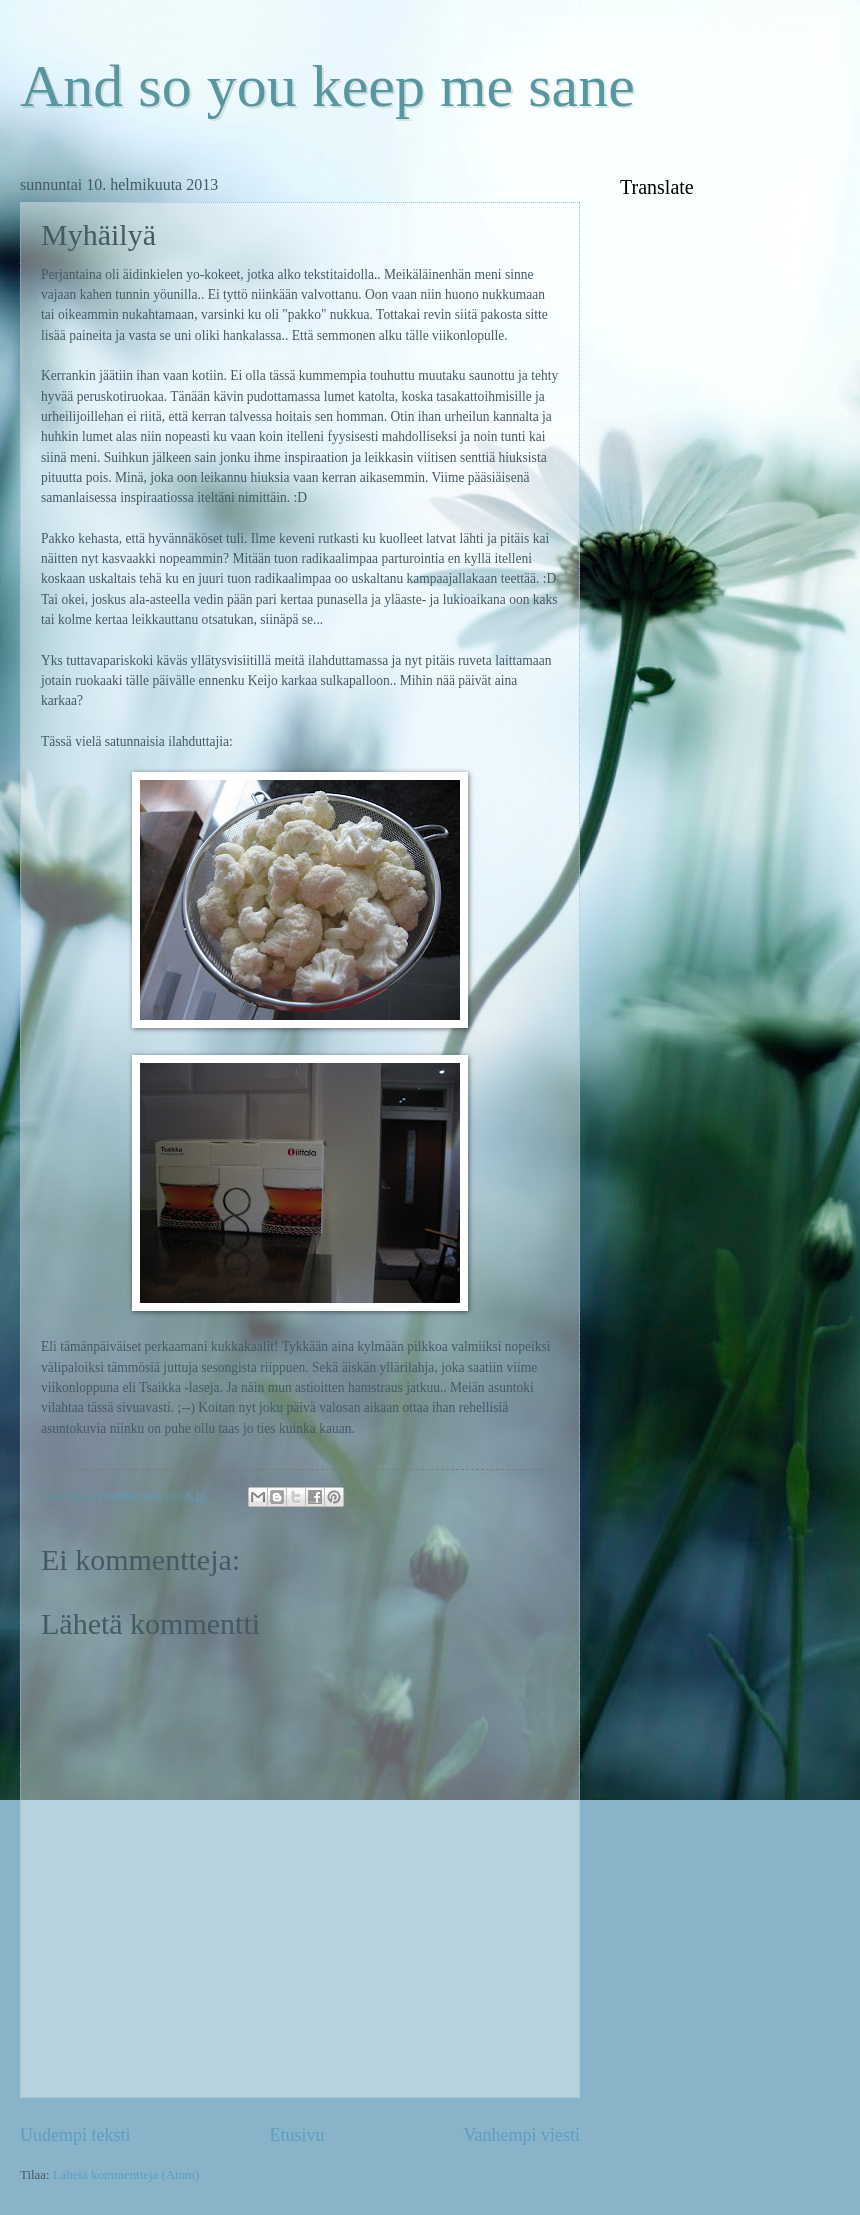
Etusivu (296, 2135)
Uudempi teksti (75, 2135)
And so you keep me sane (327, 86)
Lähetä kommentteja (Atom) (126, 2175)
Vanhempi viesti (521, 2135)
